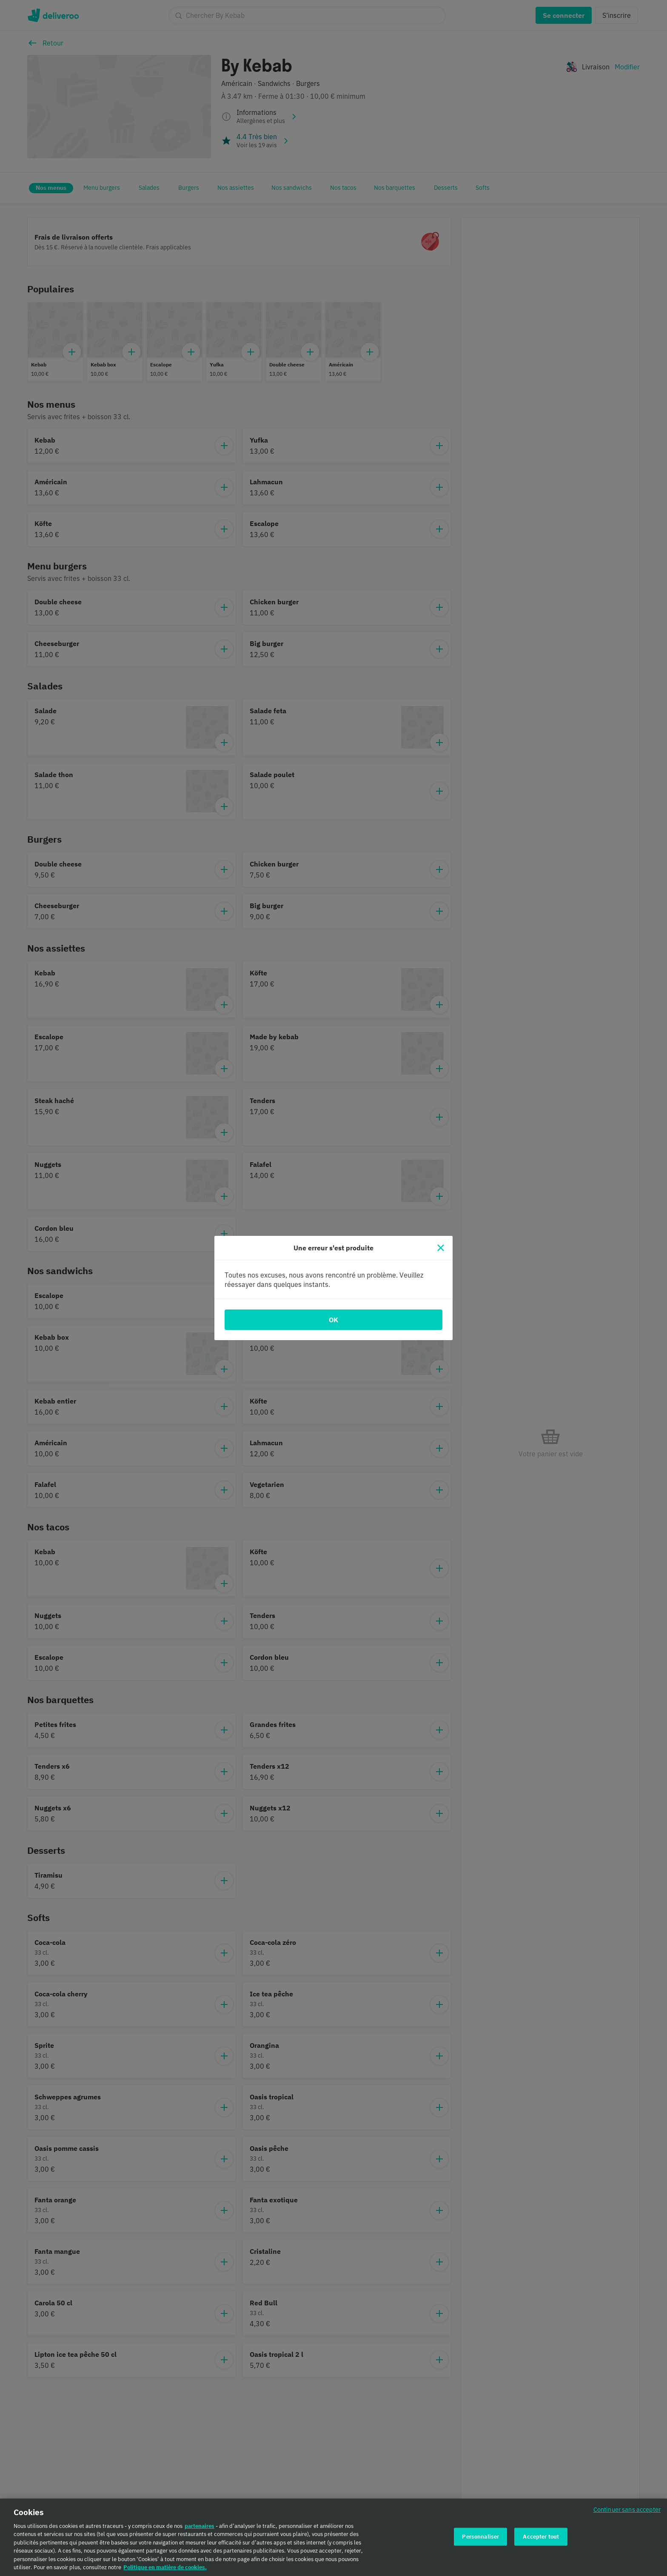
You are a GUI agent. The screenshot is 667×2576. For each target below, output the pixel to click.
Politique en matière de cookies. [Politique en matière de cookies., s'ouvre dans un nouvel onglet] (165, 2571)
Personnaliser (480, 2540)
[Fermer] (441, 1248)
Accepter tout (541, 2540)
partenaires (199, 2529)
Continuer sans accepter (627, 2513)
